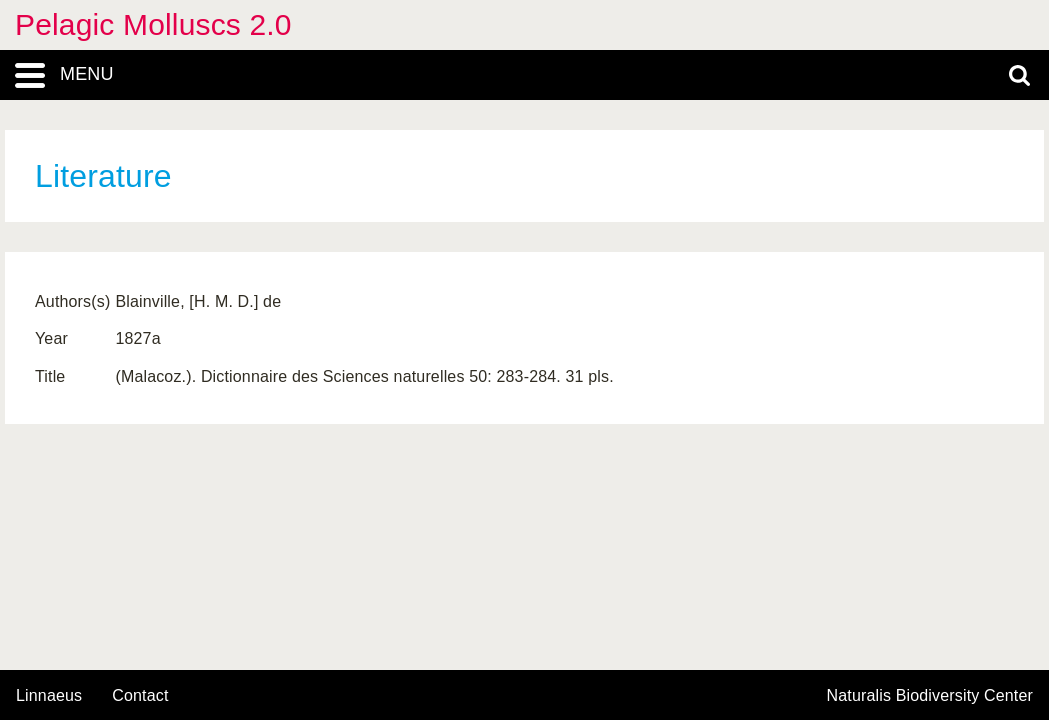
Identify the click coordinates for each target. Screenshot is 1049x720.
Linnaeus (49, 696)
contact (140, 695)
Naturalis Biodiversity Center (930, 696)
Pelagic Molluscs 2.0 (153, 24)
